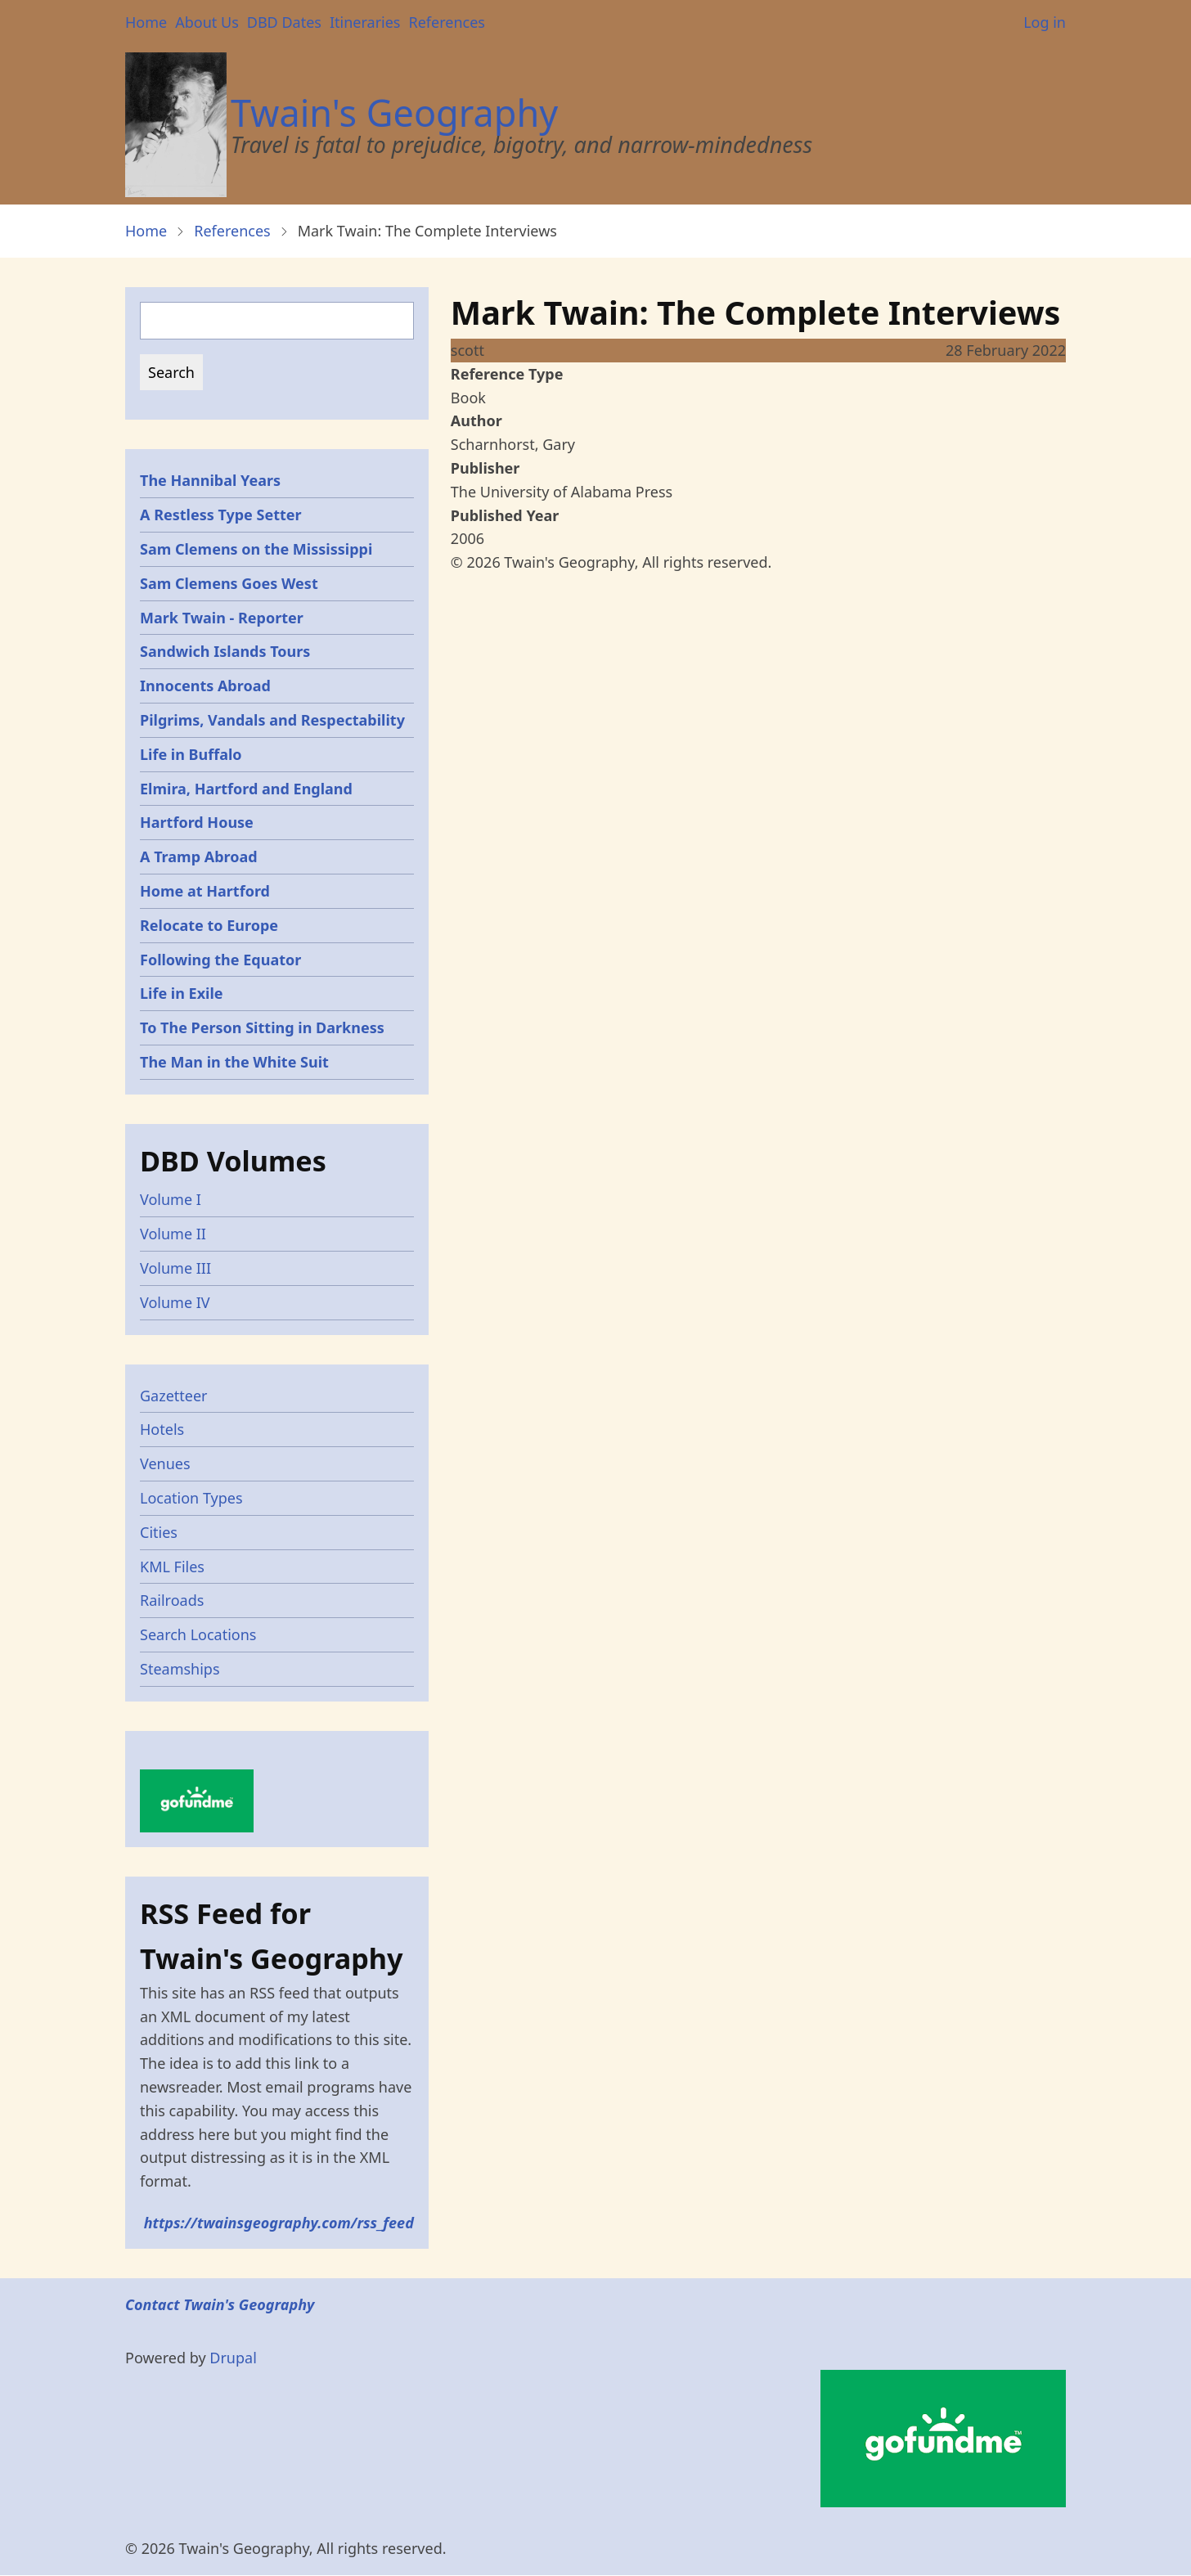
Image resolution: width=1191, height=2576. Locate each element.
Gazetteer (174, 1395)
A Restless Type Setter (221, 514)
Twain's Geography (394, 112)
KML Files (172, 1566)
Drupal (233, 2357)
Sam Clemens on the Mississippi (256, 549)
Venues (165, 1463)
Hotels (162, 1429)
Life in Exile (181, 993)
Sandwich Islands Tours (225, 651)
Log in (1044, 22)
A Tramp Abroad (199, 856)
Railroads (172, 1600)
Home (146, 22)
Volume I (170, 1199)
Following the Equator (220, 959)
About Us (207, 22)
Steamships (180, 1669)
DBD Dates (284, 22)
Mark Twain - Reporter (221, 617)
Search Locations (198, 1634)
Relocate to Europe (209, 925)
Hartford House (197, 822)
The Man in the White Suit (234, 1062)
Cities (159, 1532)
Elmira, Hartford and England (246, 788)
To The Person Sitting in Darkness (262, 1027)
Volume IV (175, 1302)
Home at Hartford (205, 891)
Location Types (191, 1498)
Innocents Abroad (205, 685)
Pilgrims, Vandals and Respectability (272, 720)
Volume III (175, 1268)
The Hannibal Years (210, 480)
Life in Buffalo (191, 754)
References (446, 22)
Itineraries (365, 22)
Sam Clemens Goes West (229, 583)
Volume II (173, 1233)
